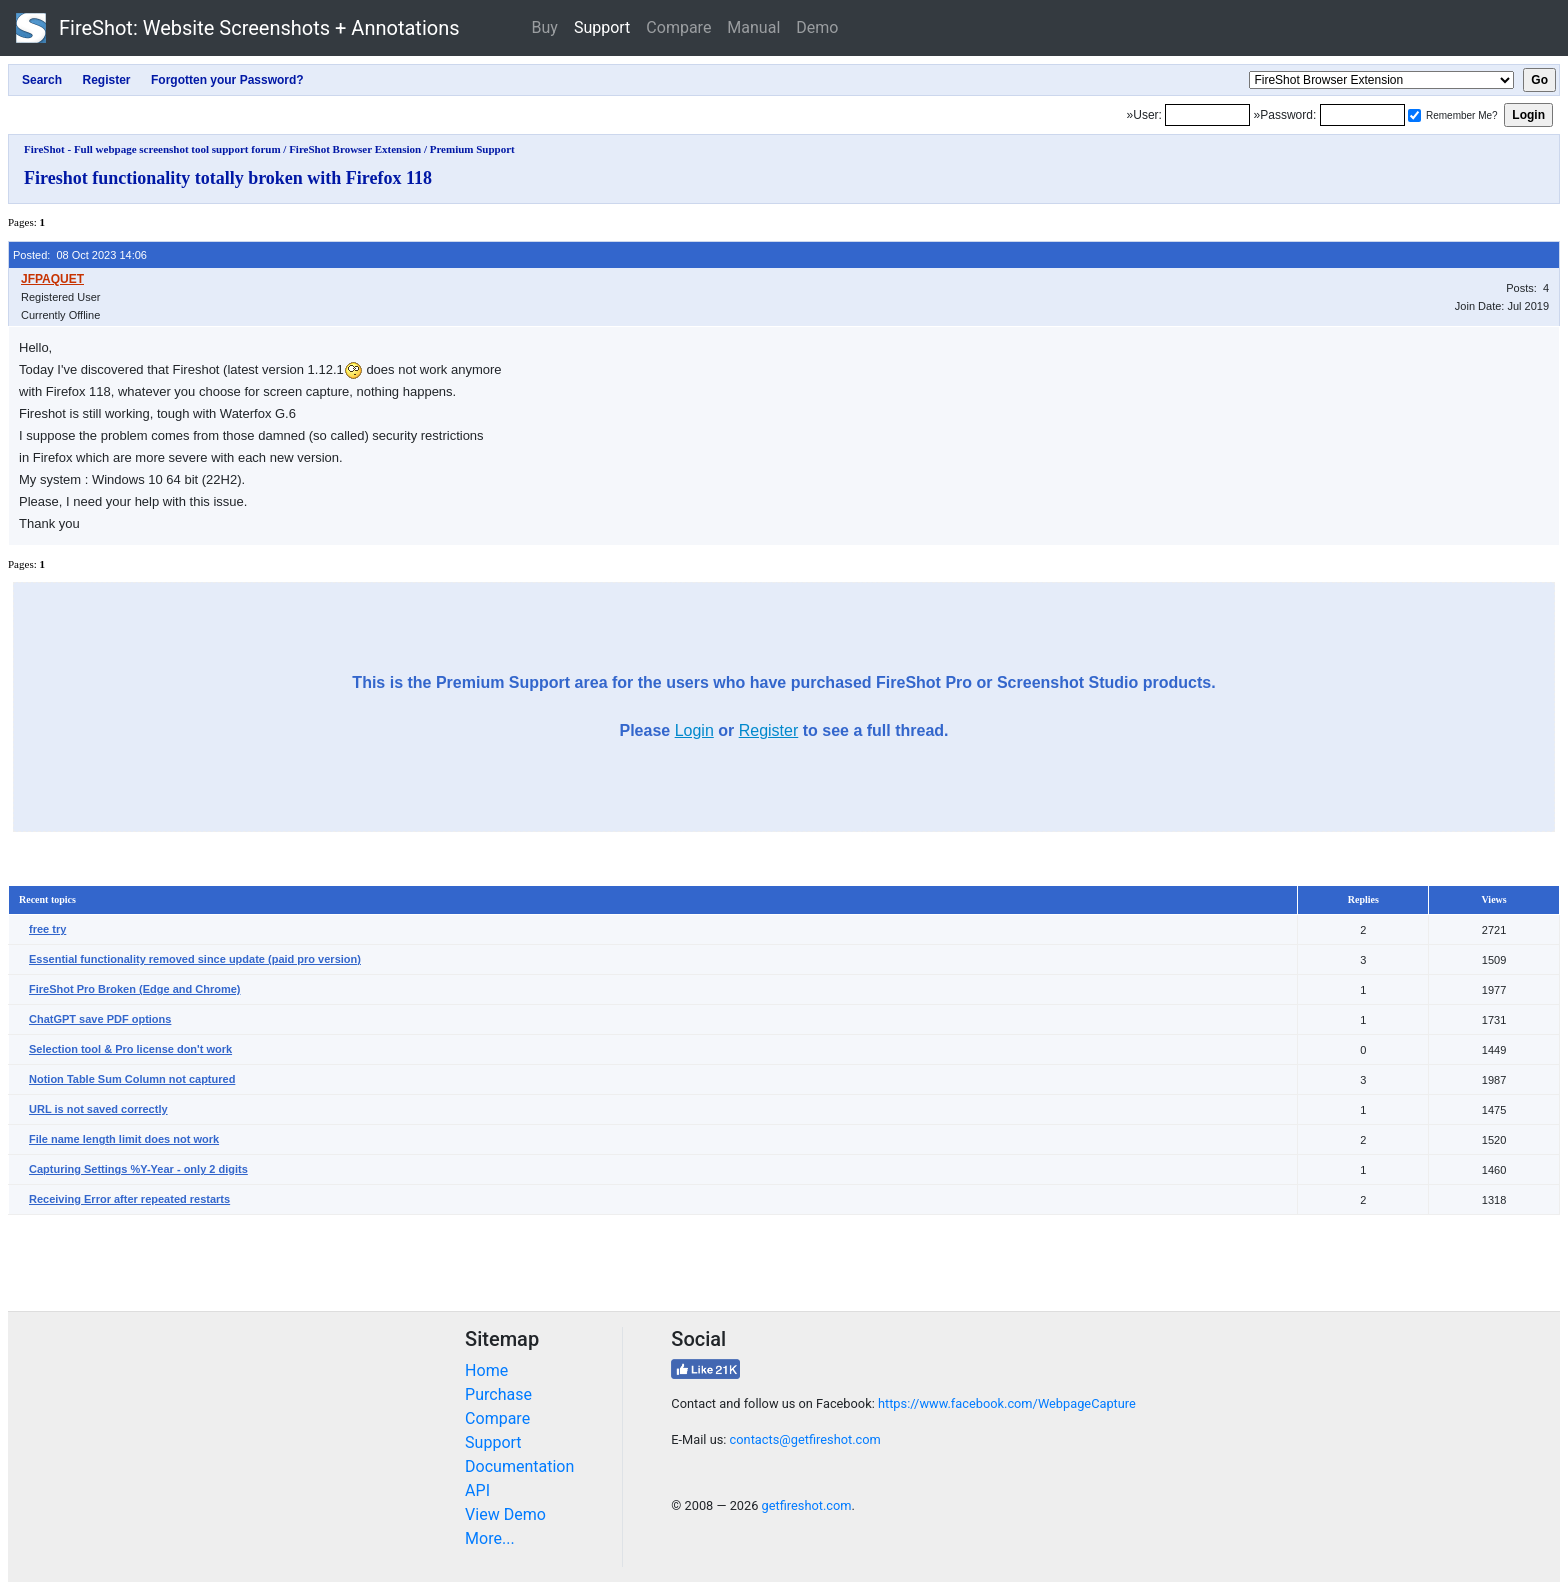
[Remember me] (1414, 115)
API (477, 1490)
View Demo (505, 1514)
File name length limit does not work (124, 1139)
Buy (545, 27)
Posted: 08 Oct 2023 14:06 (80, 255)
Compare (678, 27)
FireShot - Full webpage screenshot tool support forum (152, 149)
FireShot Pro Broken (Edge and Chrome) (134, 989)
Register (769, 730)
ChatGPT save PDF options (100, 1019)
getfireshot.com (807, 1505)
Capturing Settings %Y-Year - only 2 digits (138, 1169)
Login (694, 730)
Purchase (498, 1394)
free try (47, 929)
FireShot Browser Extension (355, 149)
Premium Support (472, 149)
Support (602, 27)
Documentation (519, 1466)
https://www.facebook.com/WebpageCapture (1007, 1403)
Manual (753, 27)
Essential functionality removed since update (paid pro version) (195, 959)
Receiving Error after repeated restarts (129, 1199)
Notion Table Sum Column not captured (132, 1079)
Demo (817, 27)
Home (486, 1370)
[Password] (1362, 115)
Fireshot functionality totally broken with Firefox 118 (228, 178)
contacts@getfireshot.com (805, 1439)
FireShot (238, 28)
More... (490, 1538)
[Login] (1207, 115)
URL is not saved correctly (98, 1109)
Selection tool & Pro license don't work (130, 1049)
